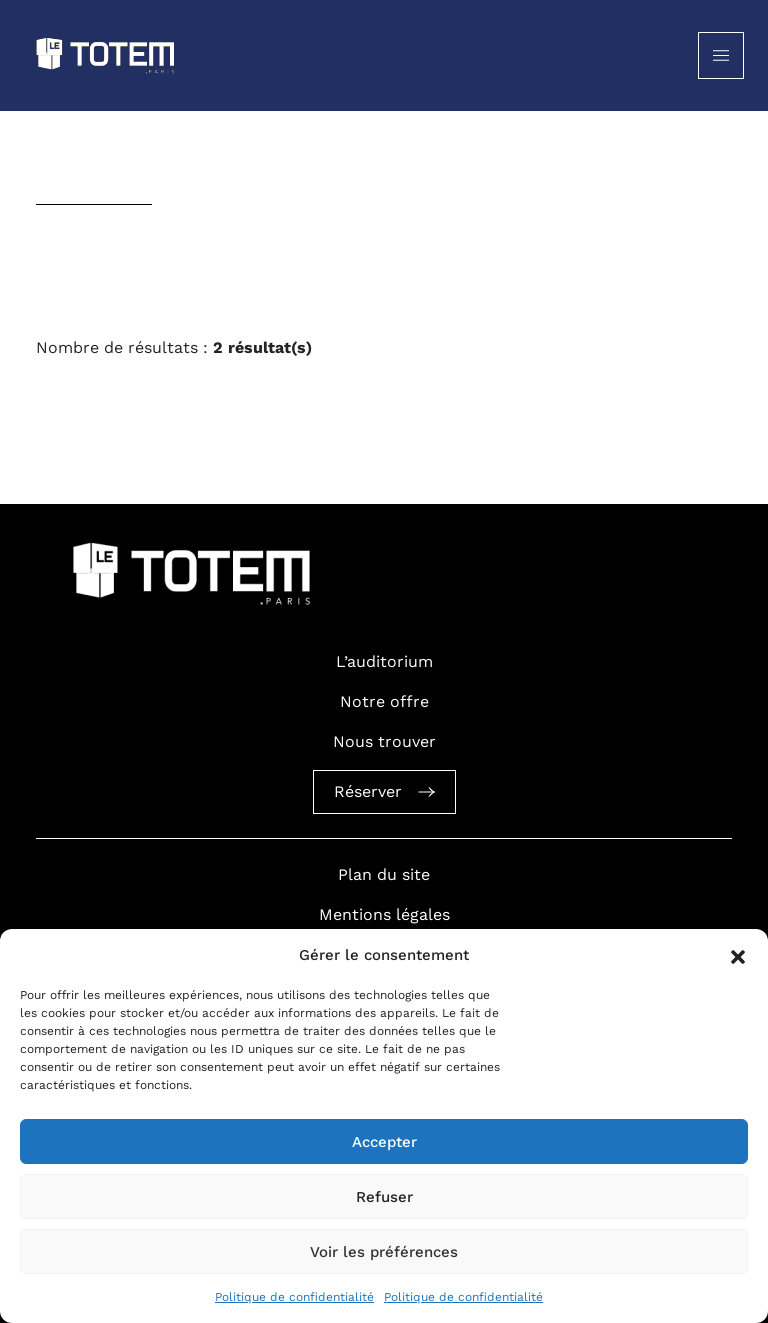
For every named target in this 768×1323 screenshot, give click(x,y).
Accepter (384, 1142)
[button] (738, 955)
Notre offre (384, 701)
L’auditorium (384, 661)
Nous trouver (384, 741)
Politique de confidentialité (294, 1297)
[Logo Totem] (106, 55)
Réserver (384, 791)
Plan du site (384, 874)
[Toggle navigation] (721, 55)
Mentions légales (384, 914)
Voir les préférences (384, 1252)
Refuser (384, 1197)
